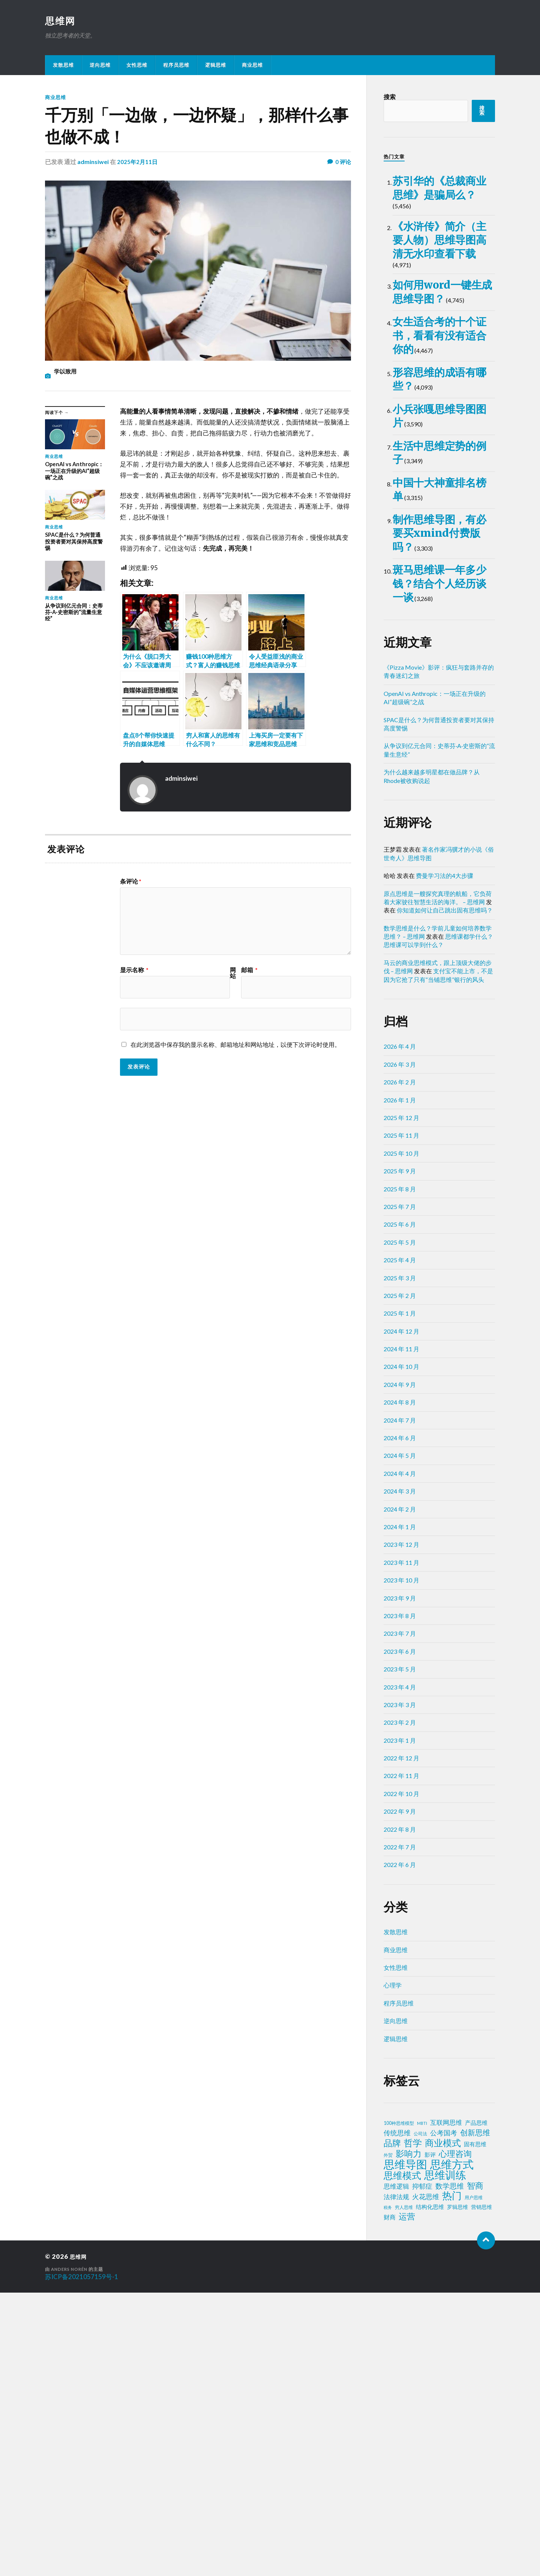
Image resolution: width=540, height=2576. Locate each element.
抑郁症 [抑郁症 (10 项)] (422, 2470)
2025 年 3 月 (400, 1561)
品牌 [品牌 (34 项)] (392, 2426)
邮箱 (249, 970)
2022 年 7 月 (400, 2130)
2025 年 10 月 (401, 1436)
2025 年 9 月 (400, 1454)
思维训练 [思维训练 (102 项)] (445, 2458)
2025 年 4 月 (400, 1543)
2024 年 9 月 (400, 1667)
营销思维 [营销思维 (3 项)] (481, 2491)
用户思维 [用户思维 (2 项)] (474, 2481)
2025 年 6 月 (400, 1508)
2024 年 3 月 (400, 1774)
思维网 (60, 21)
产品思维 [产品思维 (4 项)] (476, 2406)
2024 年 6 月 (400, 1721)
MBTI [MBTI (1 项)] (422, 2406)
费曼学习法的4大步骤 (444, 1159)
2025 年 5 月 (400, 1525)
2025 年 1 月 (400, 1596)
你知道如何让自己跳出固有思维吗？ (445, 1193)
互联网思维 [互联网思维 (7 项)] (446, 2406)
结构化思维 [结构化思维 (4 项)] (430, 2490)
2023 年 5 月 (400, 1952)
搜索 (390, 97)
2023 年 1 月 (400, 2023)
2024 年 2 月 (400, 1792)
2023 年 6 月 (400, 1934)
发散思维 (63, 66)
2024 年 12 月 (401, 1614)
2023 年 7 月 (400, 1917)
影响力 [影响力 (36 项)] (409, 2437)
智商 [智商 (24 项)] (475, 2469)
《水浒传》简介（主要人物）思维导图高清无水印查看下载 (437, 296)
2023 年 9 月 (400, 1881)
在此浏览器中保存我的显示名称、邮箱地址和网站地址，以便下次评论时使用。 (235, 1044)
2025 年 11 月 (401, 1419)
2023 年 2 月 (400, 2006)
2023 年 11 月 (401, 1845)
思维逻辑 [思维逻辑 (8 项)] (396, 2470)
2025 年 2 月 (400, 1579)
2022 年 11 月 (401, 2059)
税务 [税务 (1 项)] (388, 2491)
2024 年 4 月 (400, 1756)
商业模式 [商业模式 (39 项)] (443, 2426)
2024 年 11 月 (401, 1632)
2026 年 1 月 (400, 1383)
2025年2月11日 (138, 162)
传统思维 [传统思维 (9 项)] (397, 2417)
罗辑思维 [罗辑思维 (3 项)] (457, 2491)
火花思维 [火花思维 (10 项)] (425, 2480)
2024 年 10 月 (401, 1650)
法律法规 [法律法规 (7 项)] (396, 2480)
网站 (233, 973)
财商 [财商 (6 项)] (390, 2500)
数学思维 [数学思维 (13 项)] (449, 2469)
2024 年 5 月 (400, 1739)
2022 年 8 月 (400, 2112)
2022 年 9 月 (400, 2095)
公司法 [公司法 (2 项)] (420, 2417)
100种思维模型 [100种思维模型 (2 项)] (399, 2407)
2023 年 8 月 (400, 1899)
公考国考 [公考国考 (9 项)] (443, 2417)
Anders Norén (71, 2552)
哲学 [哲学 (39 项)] (413, 2426)
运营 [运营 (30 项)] (407, 2500)
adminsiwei (93, 162)
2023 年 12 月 (401, 1828)
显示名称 (134, 970)
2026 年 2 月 (400, 1365)
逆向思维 (100, 66)
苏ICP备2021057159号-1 (81, 2560)
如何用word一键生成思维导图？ (441, 386)
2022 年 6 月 (400, 2148)
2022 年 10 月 (401, 2077)
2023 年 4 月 (400, 1970)
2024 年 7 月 (400, 1703)
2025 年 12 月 (401, 1401)
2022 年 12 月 (401, 2041)
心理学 (393, 2268)
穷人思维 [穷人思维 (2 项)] (404, 2491)
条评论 (130, 882)
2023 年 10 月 (401, 1863)
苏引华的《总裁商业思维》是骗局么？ (437, 205)
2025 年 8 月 (400, 1472)
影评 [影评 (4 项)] (430, 2438)
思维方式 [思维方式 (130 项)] (452, 2448)
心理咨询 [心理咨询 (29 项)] (455, 2437)
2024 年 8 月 (400, 1685)
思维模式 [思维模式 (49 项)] (402, 2459)
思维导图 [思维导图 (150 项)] (405, 2448)
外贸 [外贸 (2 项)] (388, 2439)
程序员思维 (176, 66)
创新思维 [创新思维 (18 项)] (475, 2416)
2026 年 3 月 (400, 1347)
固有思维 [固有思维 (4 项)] (475, 2428)
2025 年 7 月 (400, 1490)
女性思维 (136, 66)
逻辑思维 (215, 66)
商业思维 (252, 66)
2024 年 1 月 (400, 1810)
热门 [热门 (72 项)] (452, 2479)
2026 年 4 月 (400, 1330)
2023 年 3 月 (400, 1988)
